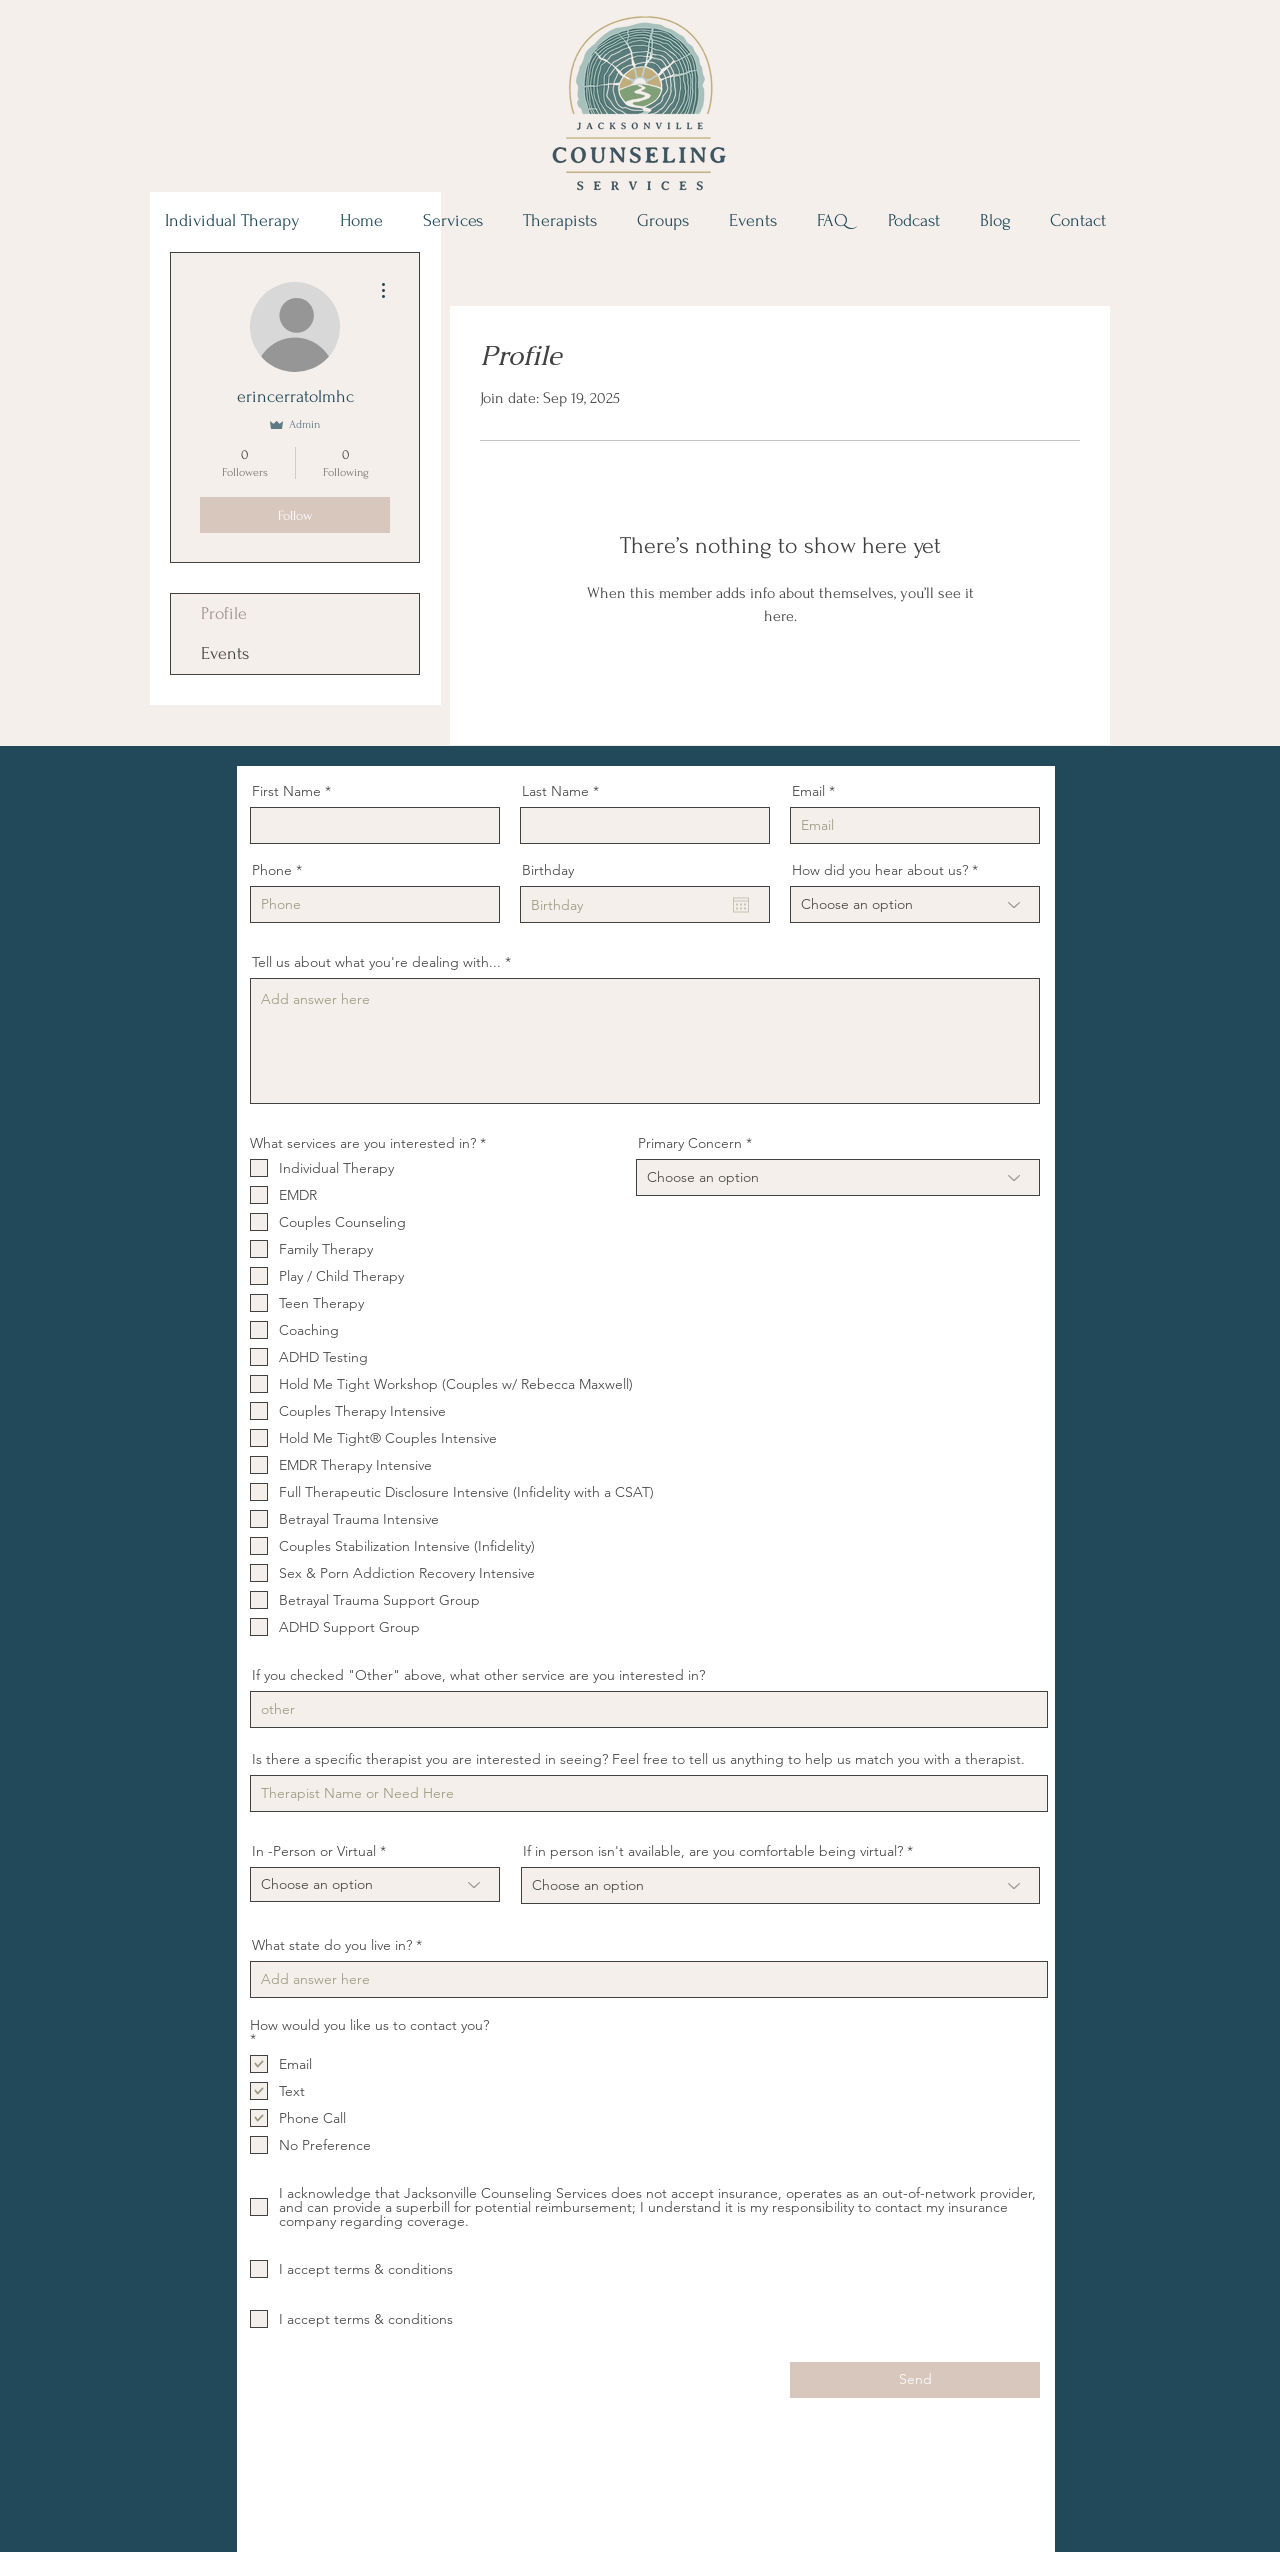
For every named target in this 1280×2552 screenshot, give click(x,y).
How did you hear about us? (880, 870)
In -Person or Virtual (314, 1851)
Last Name (555, 791)
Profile (224, 613)
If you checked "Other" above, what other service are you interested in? (478, 1675)
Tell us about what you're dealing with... (376, 962)
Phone (272, 870)
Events (225, 653)
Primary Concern (690, 1143)
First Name (286, 791)
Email (808, 791)
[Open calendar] (741, 905)
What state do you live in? (332, 1945)
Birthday (548, 870)
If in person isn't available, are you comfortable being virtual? (715, 1851)
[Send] (915, 2380)
